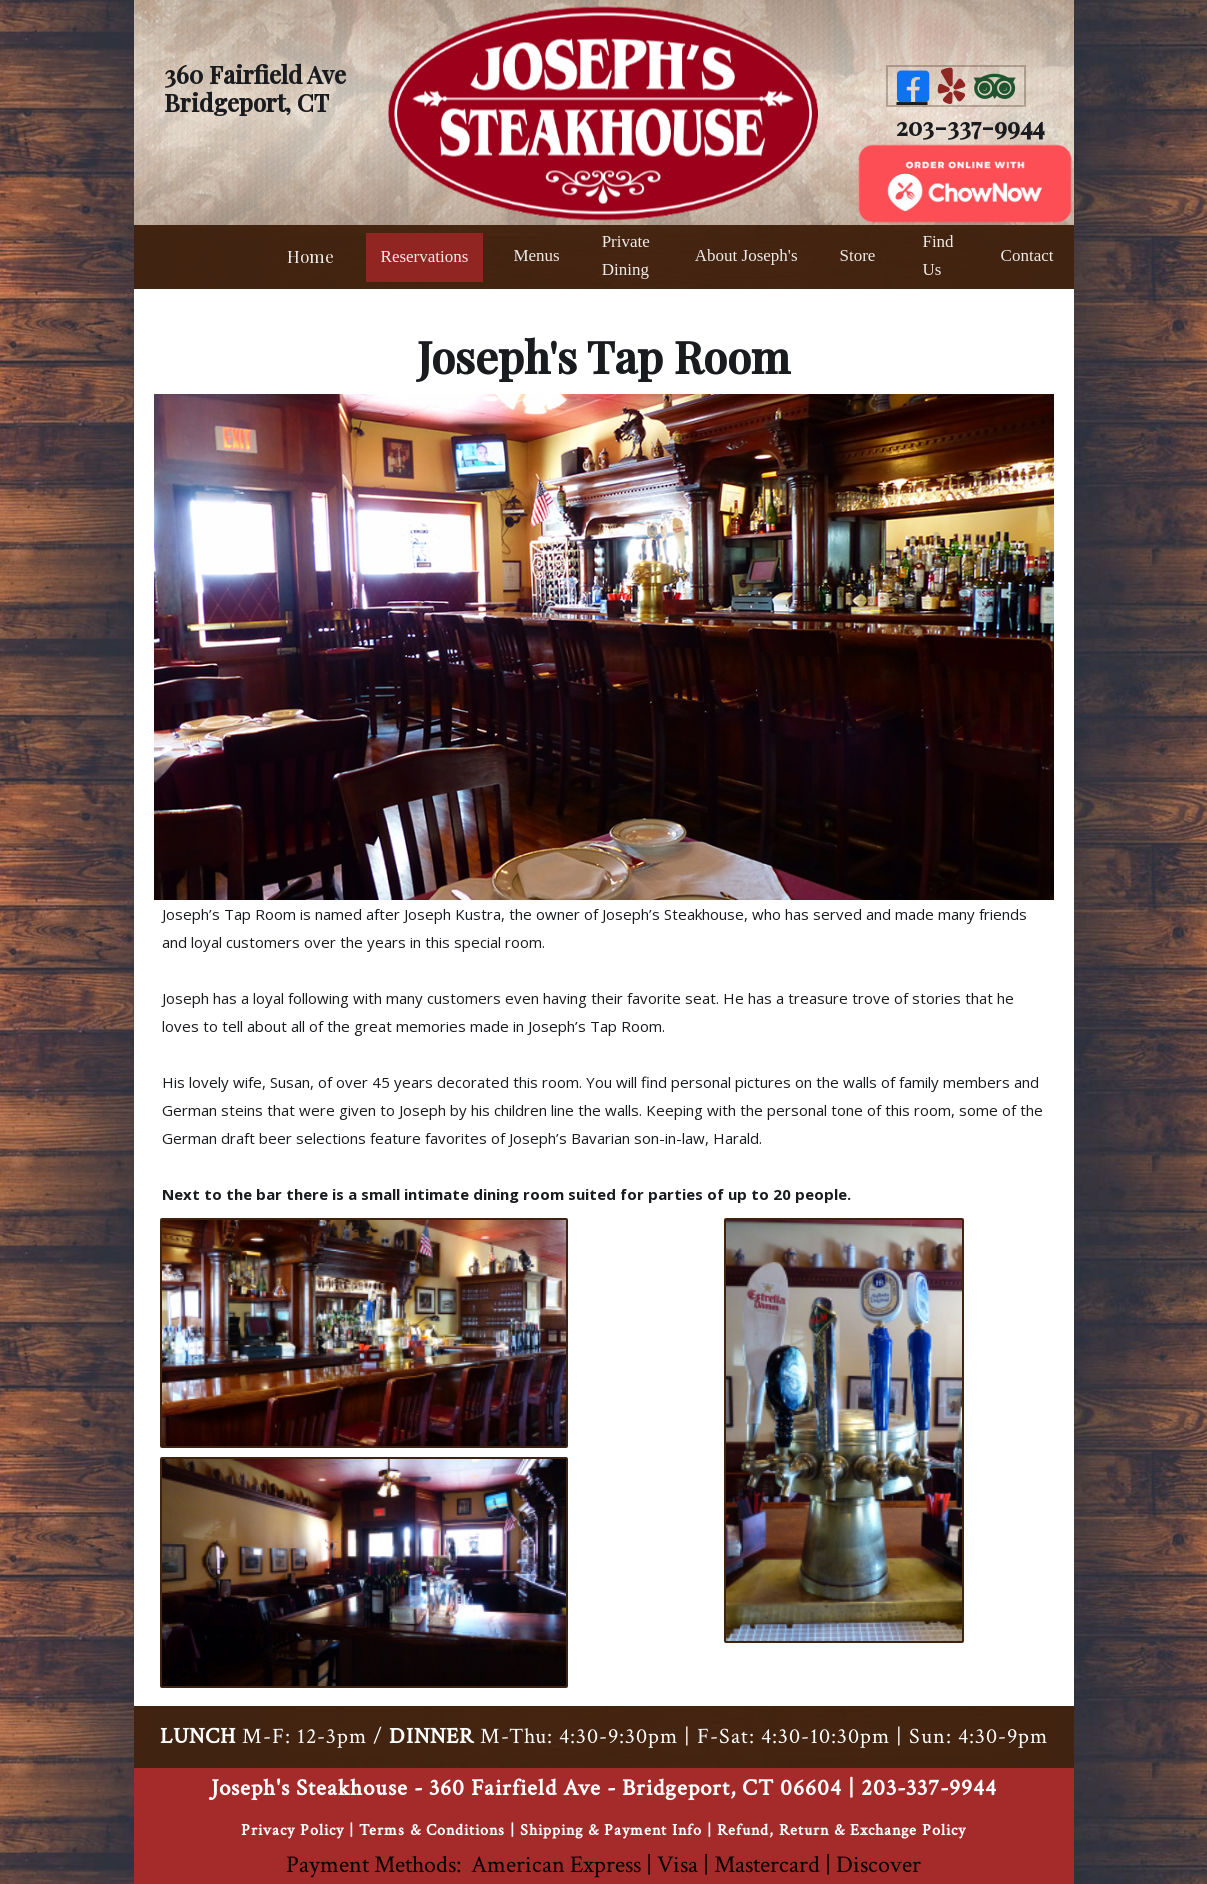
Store (858, 255)
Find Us (937, 255)
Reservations (425, 256)
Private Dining (626, 255)
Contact (1027, 255)
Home (310, 256)
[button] (536, 257)
